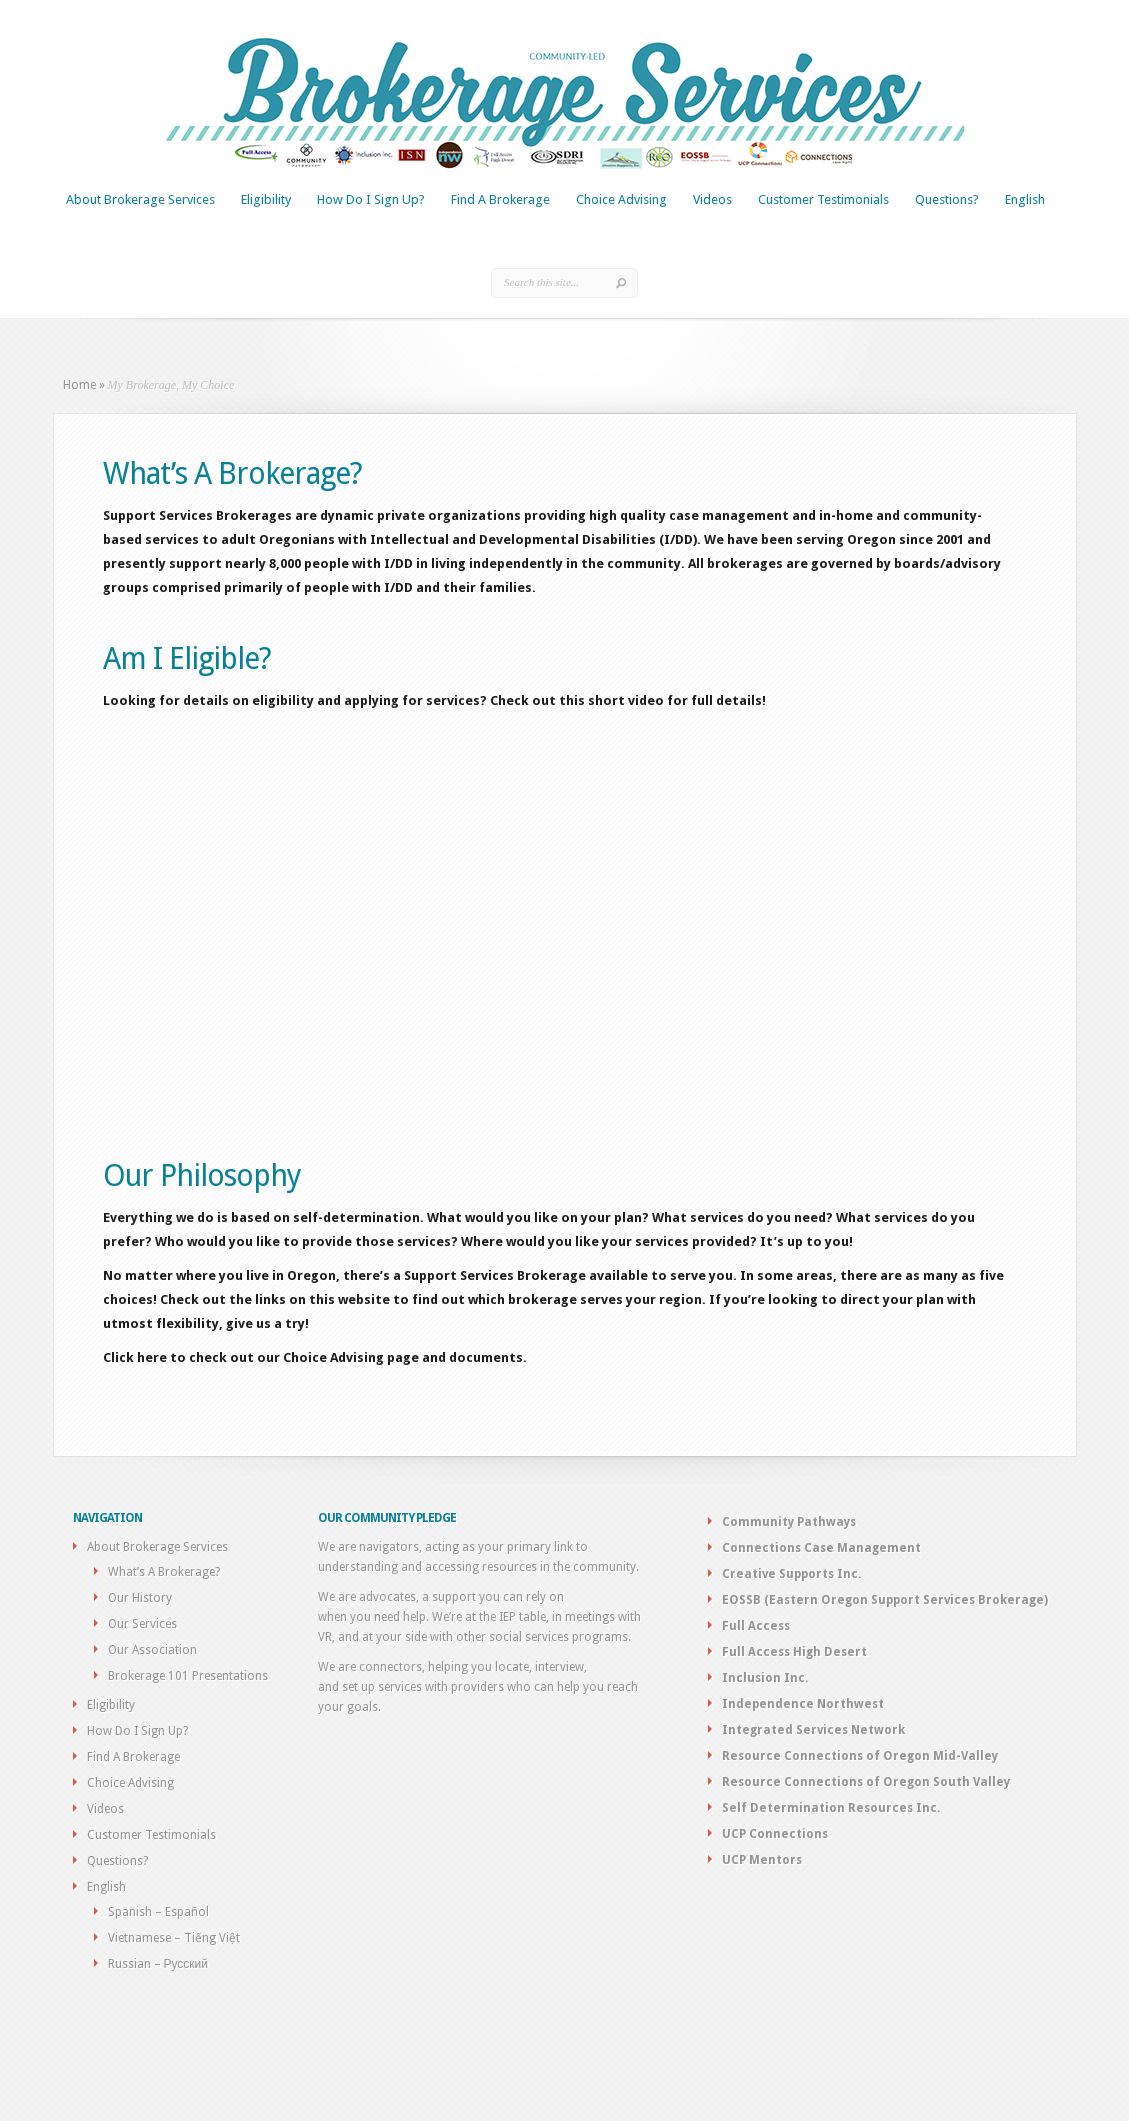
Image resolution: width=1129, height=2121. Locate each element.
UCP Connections (775, 1834)
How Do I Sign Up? (371, 199)
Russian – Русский (158, 1964)
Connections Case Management (821, 1548)
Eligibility (266, 199)
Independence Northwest (803, 1704)
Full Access (756, 1626)
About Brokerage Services (140, 199)
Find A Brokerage (500, 199)
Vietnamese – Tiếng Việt (174, 1938)
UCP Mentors (762, 1860)
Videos (712, 199)
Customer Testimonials (823, 199)
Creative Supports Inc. (791, 1574)
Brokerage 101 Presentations (188, 1676)
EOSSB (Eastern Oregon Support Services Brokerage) (885, 1600)
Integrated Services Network (813, 1730)
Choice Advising (621, 199)
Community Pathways (789, 1522)
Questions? (947, 199)
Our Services (142, 1624)
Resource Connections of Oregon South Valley (866, 1782)
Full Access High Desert (794, 1652)
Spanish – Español (158, 1912)
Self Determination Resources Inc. (831, 1808)
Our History (140, 1598)
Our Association (152, 1650)
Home (79, 385)
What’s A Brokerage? (164, 1572)
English (1025, 199)
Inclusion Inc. (765, 1678)
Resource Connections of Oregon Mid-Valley (860, 1756)
